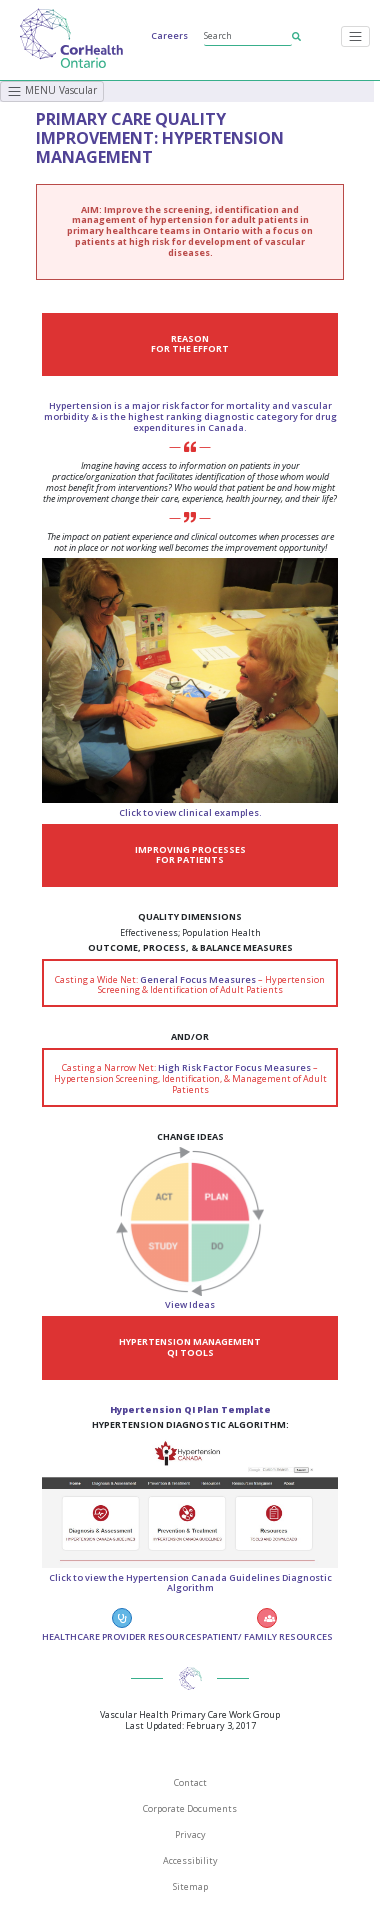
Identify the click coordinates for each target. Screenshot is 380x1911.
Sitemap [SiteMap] (190, 1886)
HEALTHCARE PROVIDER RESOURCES (122, 1625)
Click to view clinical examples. (190, 812)
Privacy (190, 1834)
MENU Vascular (52, 91)
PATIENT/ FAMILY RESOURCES (267, 1625)
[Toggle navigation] (355, 36)
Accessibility (190, 1860)
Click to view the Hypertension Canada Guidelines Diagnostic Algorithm (190, 1583)
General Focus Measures (198, 979)
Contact (190, 1782)
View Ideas (190, 1304)
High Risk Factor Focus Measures (234, 1067)
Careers (169, 35)
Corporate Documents (190, 1808)
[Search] (248, 36)
